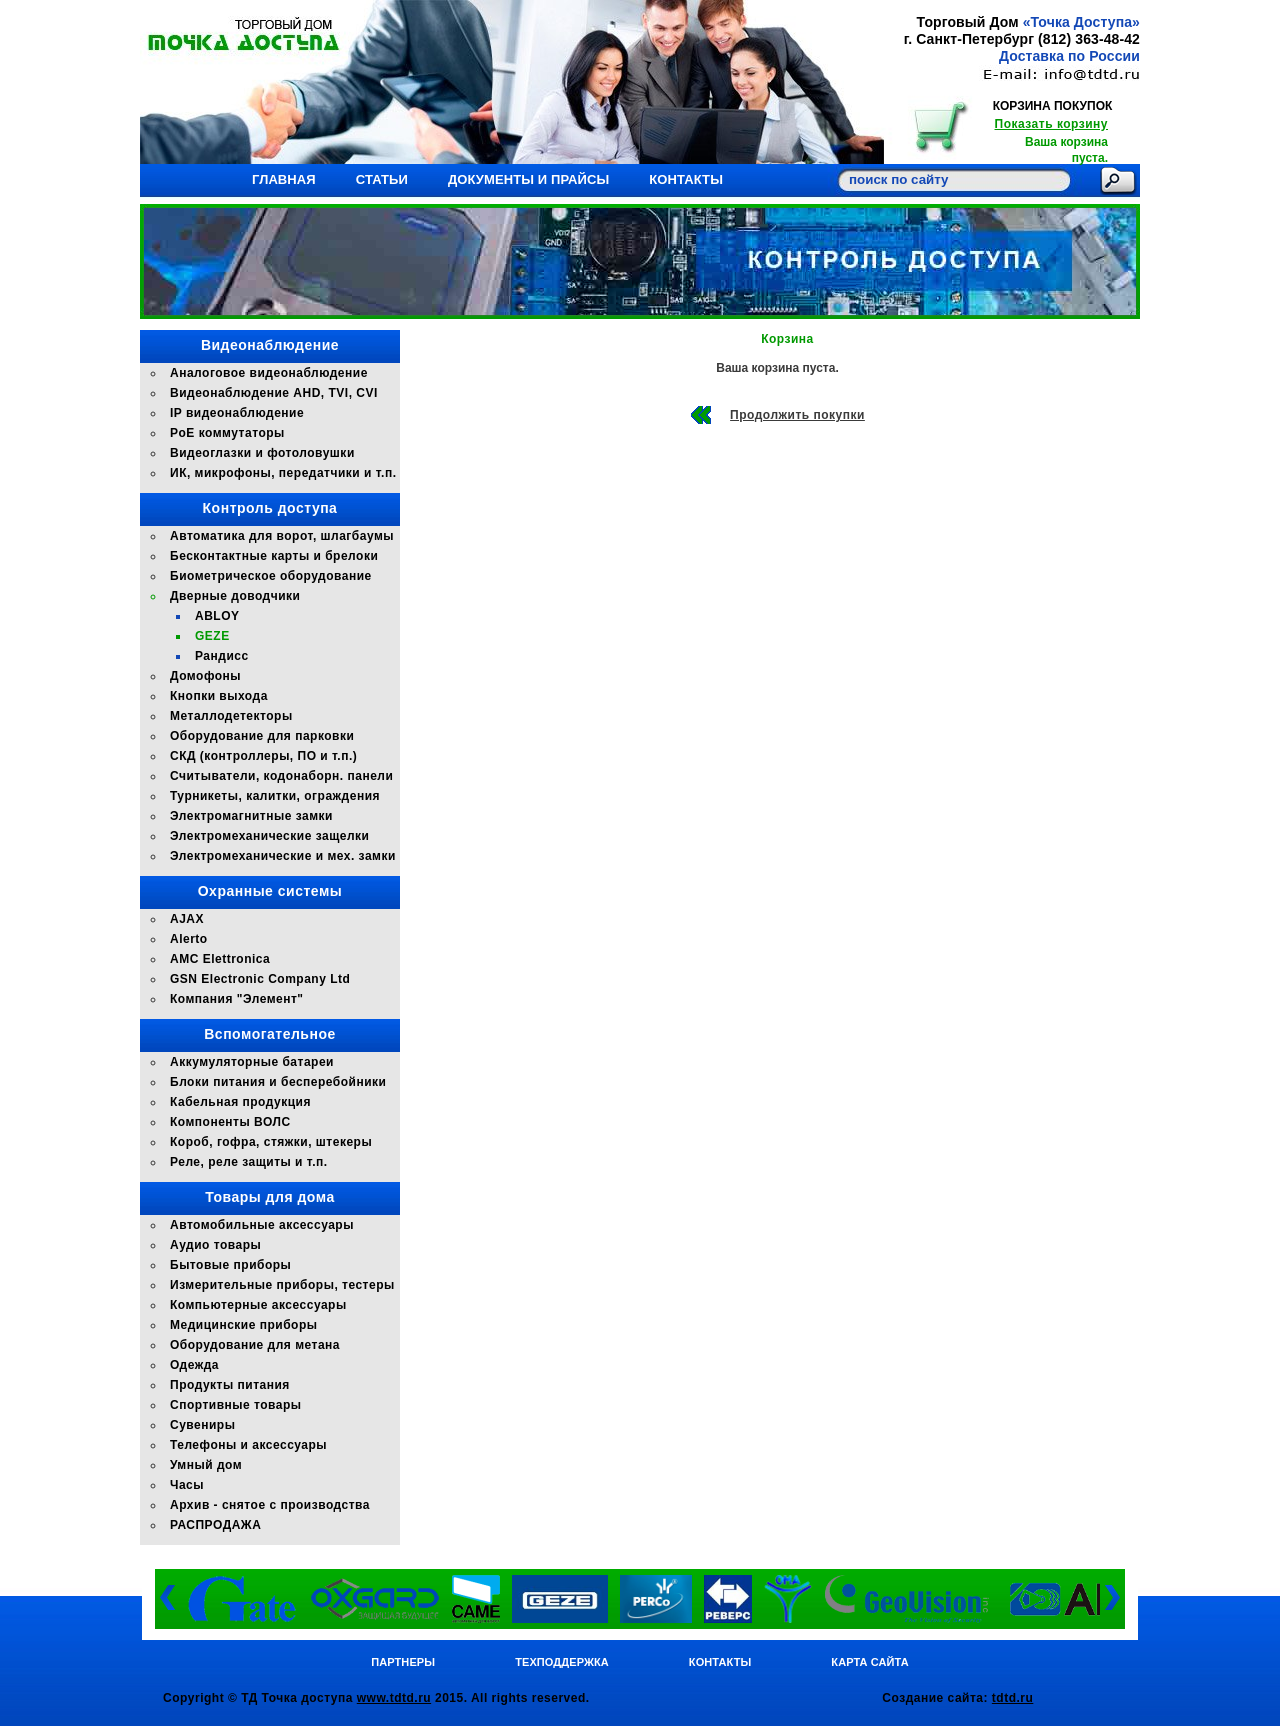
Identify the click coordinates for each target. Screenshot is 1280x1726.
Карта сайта (869, 1662)
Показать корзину (1051, 124)
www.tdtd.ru (394, 1698)
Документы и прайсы (528, 179)
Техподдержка (562, 1662)
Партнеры (403, 1662)
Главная (284, 179)
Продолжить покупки (797, 415)
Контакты (686, 179)
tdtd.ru (1013, 1698)
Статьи (382, 179)
